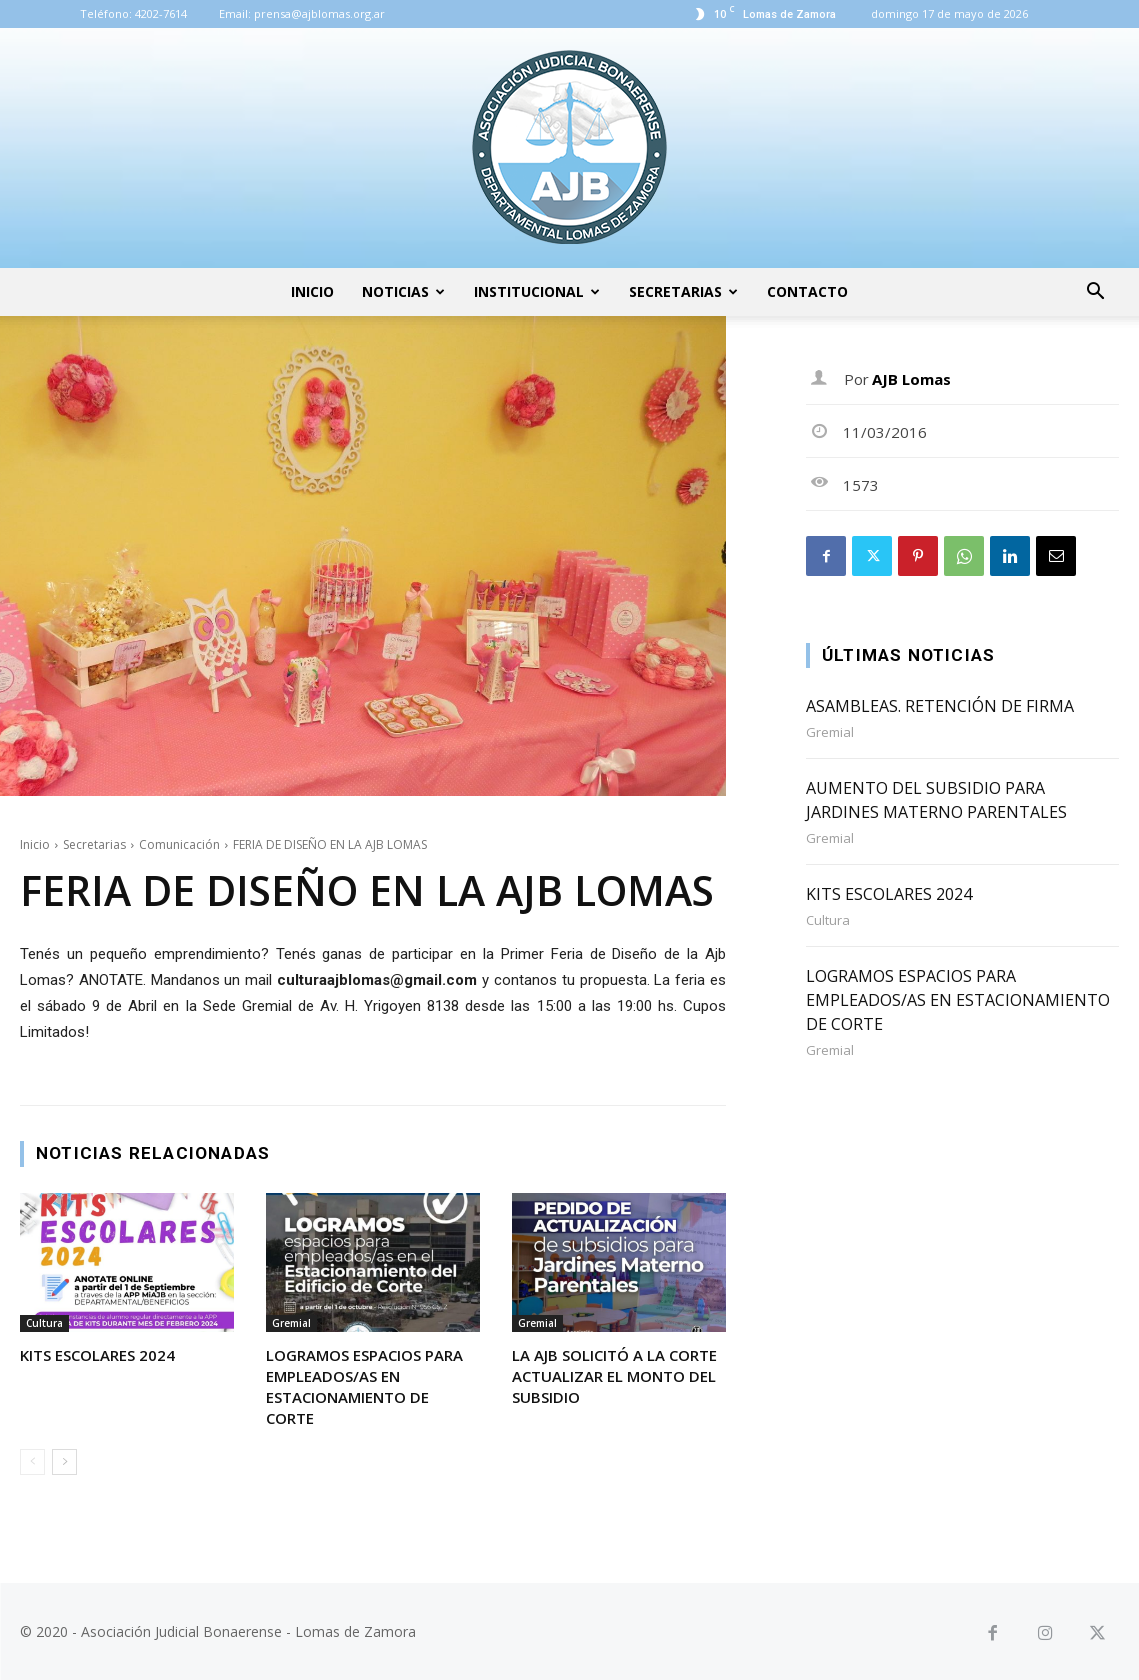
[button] (1095, 293)
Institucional (537, 291)
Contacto (807, 291)
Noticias (403, 291)
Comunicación (179, 844)
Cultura (44, 1323)
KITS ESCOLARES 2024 (97, 1355)
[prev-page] (32, 1462)
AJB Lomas (911, 379)
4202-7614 (161, 13)
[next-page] (64, 1462)
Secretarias (683, 291)
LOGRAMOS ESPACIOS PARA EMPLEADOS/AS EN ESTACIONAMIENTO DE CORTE (364, 1386)
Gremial (291, 1323)
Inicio (312, 291)
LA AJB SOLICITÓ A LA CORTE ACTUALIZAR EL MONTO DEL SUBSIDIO (614, 1376)
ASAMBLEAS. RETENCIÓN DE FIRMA (940, 706)
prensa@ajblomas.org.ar (319, 13)
